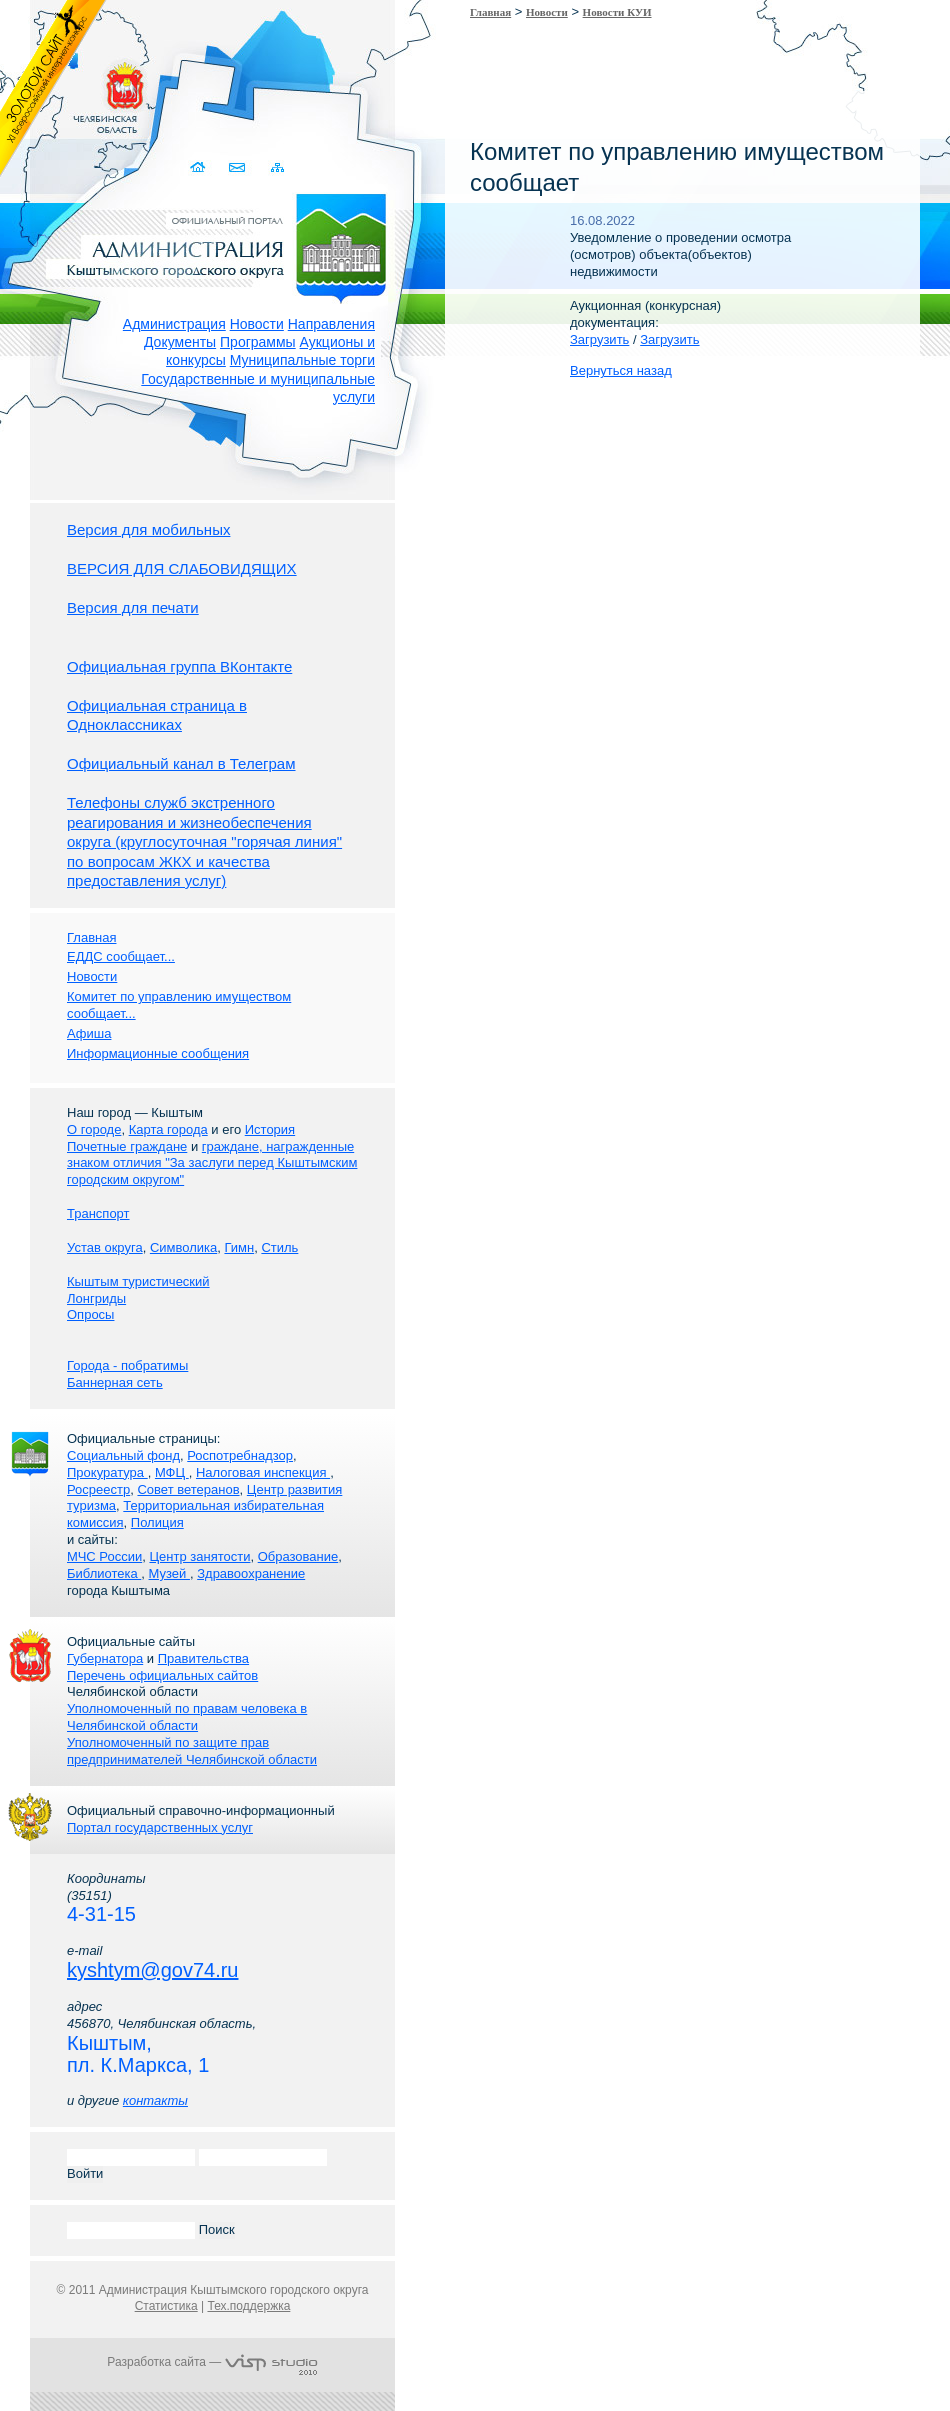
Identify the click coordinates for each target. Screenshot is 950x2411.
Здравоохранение (251, 1573)
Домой (199, 167)
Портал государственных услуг (160, 1827)
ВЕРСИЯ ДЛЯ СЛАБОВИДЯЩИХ (182, 568)
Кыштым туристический (138, 1281)
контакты (155, 2100)
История (270, 1129)
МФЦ (172, 1472)
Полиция (157, 1522)
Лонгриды (96, 1298)
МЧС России (104, 1556)
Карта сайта (277, 167)
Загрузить (599, 339)
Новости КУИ (617, 12)
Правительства (203, 1658)
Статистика (166, 2306)
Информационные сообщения (158, 1053)
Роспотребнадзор (240, 1455)
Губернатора (105, 1658)
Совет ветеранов (188, 1489)
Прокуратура (107, 1472)
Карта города (168, 1129)
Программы (258, 342)
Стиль (279, 1247)
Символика (183, 1247)
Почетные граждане (127, 1146)
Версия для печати (133, 607)
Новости (257, 324)
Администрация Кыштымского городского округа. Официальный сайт (223, 245)
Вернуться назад (621, 370)
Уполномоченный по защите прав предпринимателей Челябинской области (192, 1751)
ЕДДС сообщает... (121, 956)
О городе (94, 1129)
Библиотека (104, 1573)
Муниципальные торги (302, 360)
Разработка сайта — (212, 2362)
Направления (331, 324)
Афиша (89, 1033)
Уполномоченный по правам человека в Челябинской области (187, 1717)
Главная (490, 12)
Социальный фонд (123, 1455)
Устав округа (105, 1247)
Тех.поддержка (248, 2306)
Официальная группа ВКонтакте (179, 666)
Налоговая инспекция (263, 1472)
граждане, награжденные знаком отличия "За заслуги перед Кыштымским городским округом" (212, 1163)
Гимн (239, 1247)
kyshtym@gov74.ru (152, 1970)
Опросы (90, 1314)
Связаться (238, 167)
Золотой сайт (53, 89)
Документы (180, 342)
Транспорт (98, 1213)
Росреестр (98, 1489)
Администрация (174, 324)
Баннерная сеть (115, 1382)
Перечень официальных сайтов (162, 1675)
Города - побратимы (127, 1365)
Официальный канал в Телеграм (181, 763)
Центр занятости (199, 1556)
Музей (169, 1573)
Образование (298, 1556)
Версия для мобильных (148, 529)
